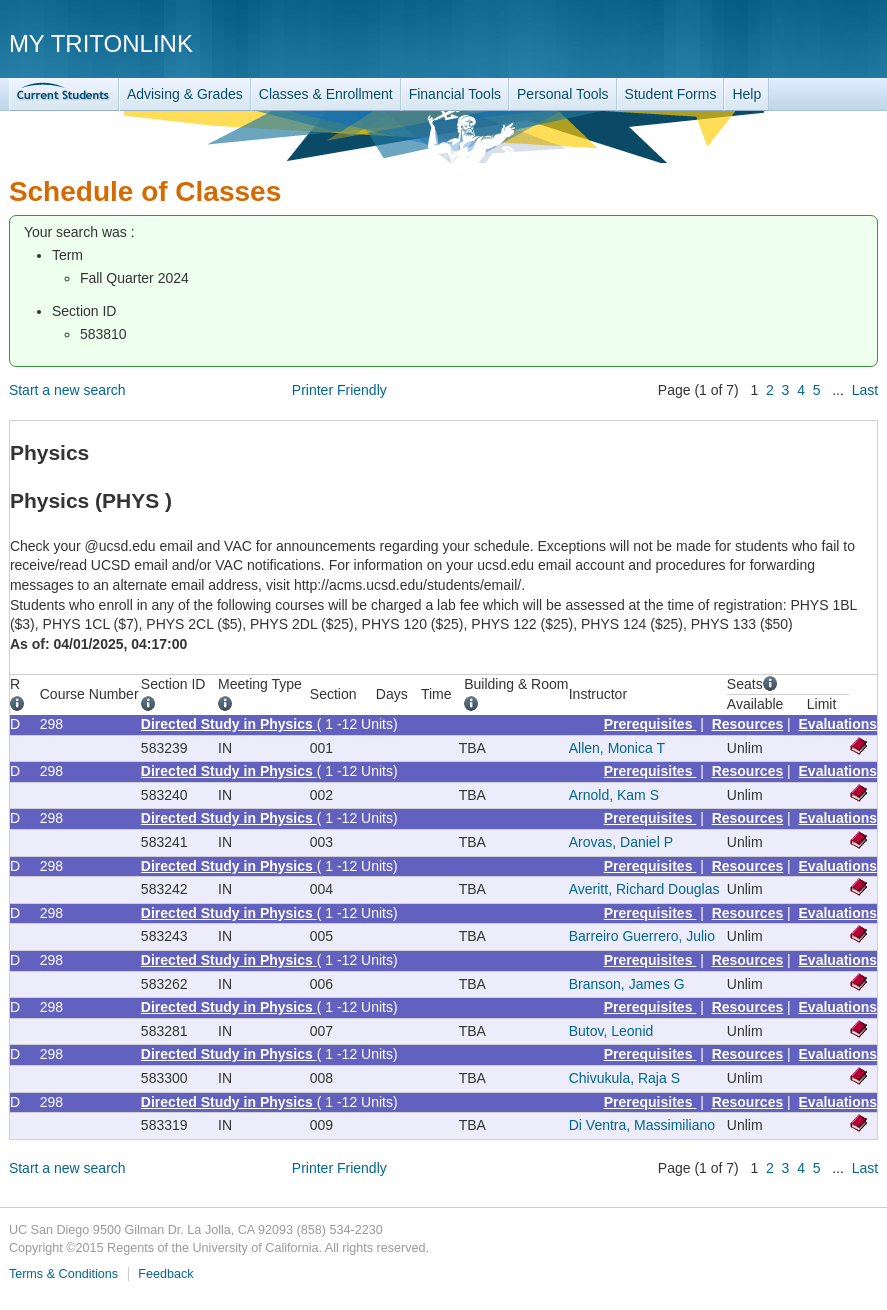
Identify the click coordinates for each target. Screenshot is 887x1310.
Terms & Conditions (63, 1274)
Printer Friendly (339, 390)
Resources (748, 724)
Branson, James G (627, 984)
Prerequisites (650, 724)
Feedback (165, 1274)
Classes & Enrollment (326, 94)
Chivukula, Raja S (624, 1078)
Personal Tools (563, 94)
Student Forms (671, 94)
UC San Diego (763, 42)
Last (865, 390)
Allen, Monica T (617, 748)
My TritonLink (101, 43)
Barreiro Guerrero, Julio (642, 936)
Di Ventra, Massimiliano (642, 1125)
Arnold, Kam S (614, 795)
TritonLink (64, 94)
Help (746, 94)
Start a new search (67, 390)
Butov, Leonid (611, 1031)
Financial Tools (455, 94)
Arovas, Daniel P (621, 842)
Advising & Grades (185, 94)
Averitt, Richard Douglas (644, 889)
